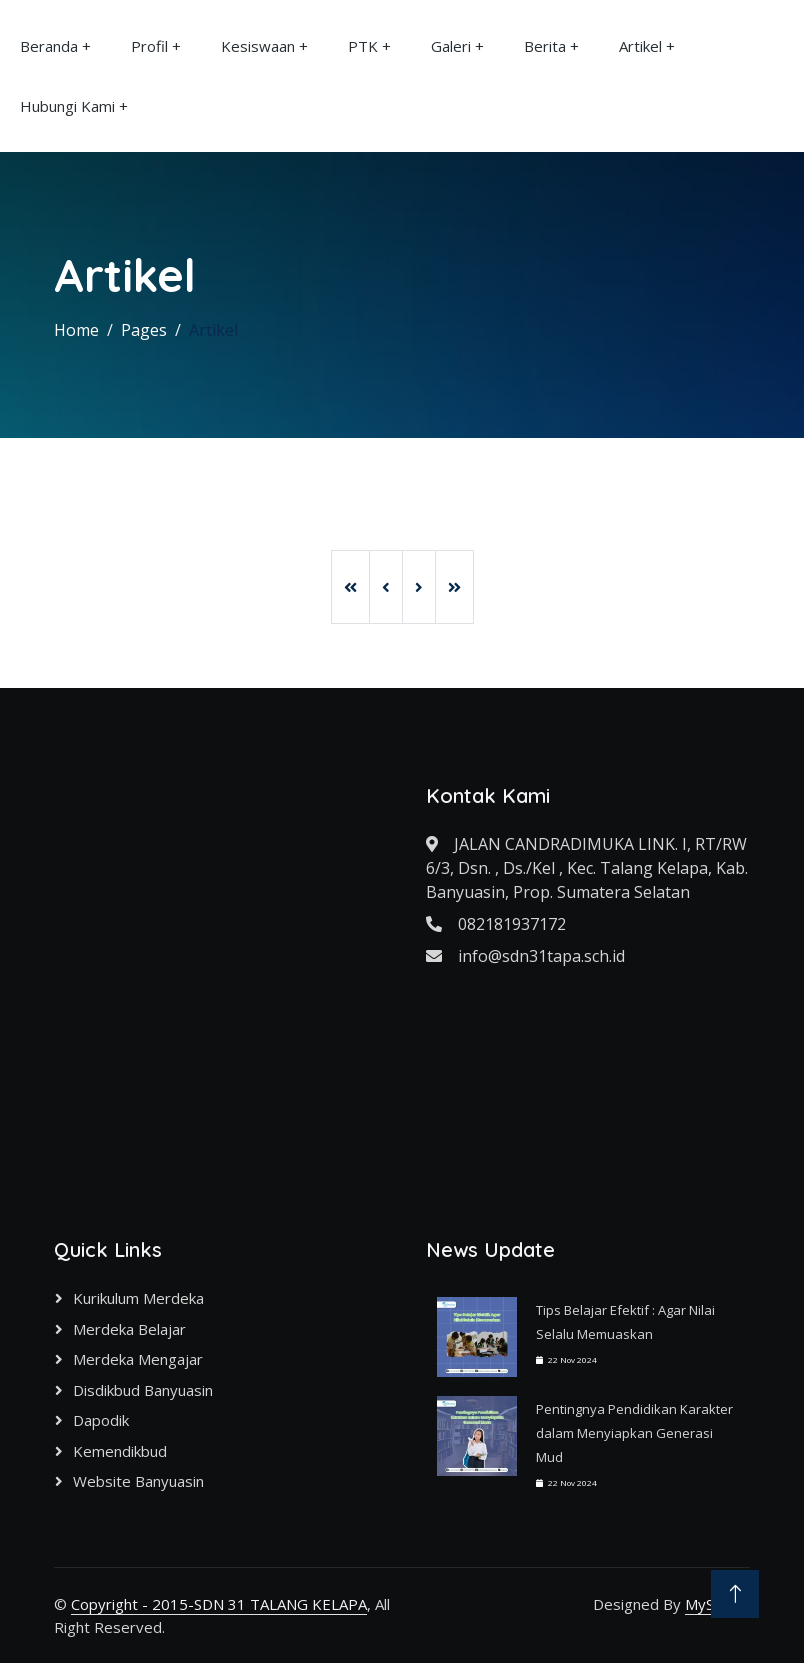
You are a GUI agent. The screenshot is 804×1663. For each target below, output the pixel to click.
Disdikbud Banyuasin (143, 1390)
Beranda (49, 46)
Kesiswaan (258, 46)
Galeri (451, 46)
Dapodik (101, 1420)
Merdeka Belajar (129, 1329)
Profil (149, 46)
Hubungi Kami (67, 106)
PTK (363, 46)
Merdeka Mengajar (138, 1359)
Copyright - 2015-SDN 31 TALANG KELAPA (219, 1604)
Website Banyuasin (138, 1481)
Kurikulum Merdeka (138, 1298)
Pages (144, 330)
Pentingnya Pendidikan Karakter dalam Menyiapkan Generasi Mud (634, 1433)
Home (76, 330)
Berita (545, 46)
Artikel (640, 46)
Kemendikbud (120, 1451)
